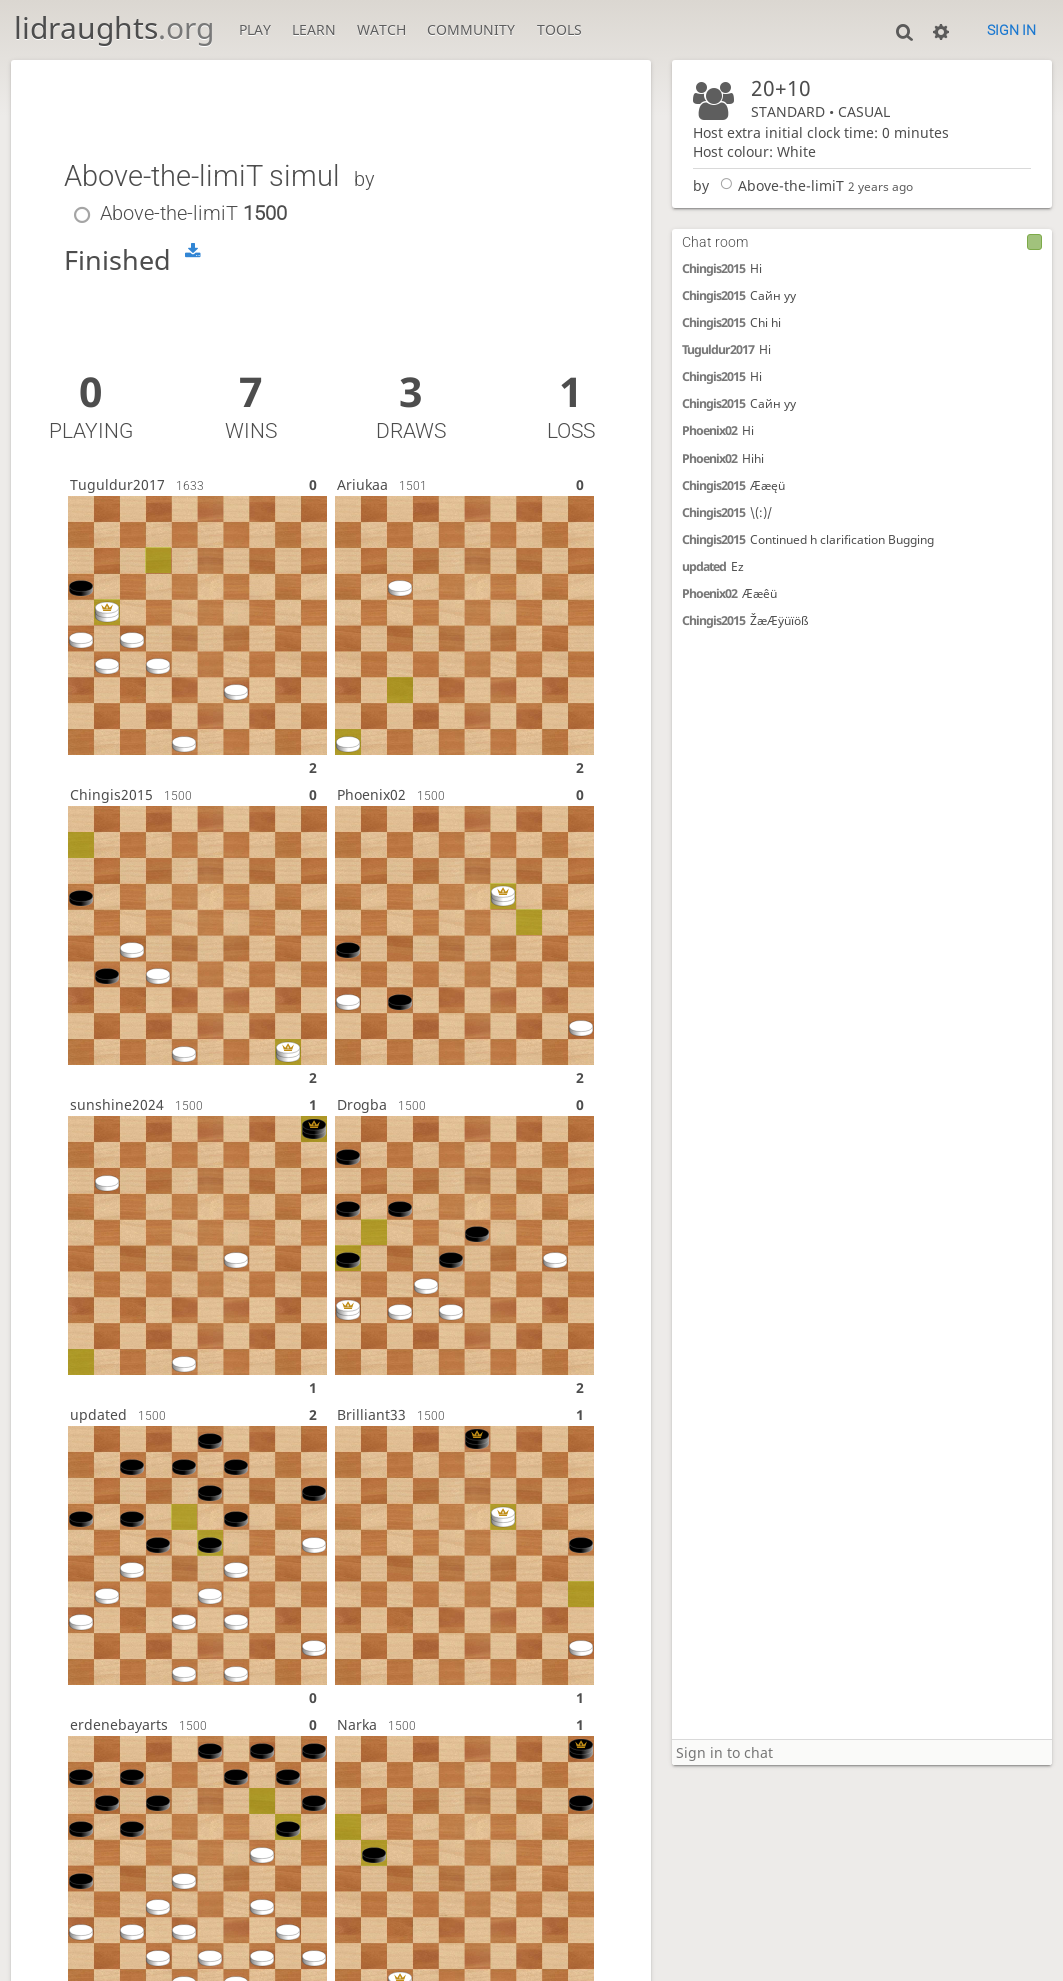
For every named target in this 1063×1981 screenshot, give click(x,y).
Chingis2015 (713, 268)
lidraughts (114, 27)
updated (704, 566)
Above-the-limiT (778, 185)
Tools (559, 29)
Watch (381, 29)
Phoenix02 (709, 430)
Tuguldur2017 (718, 349)
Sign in (1011, 30)
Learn (314, 29)
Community (471, 29)
